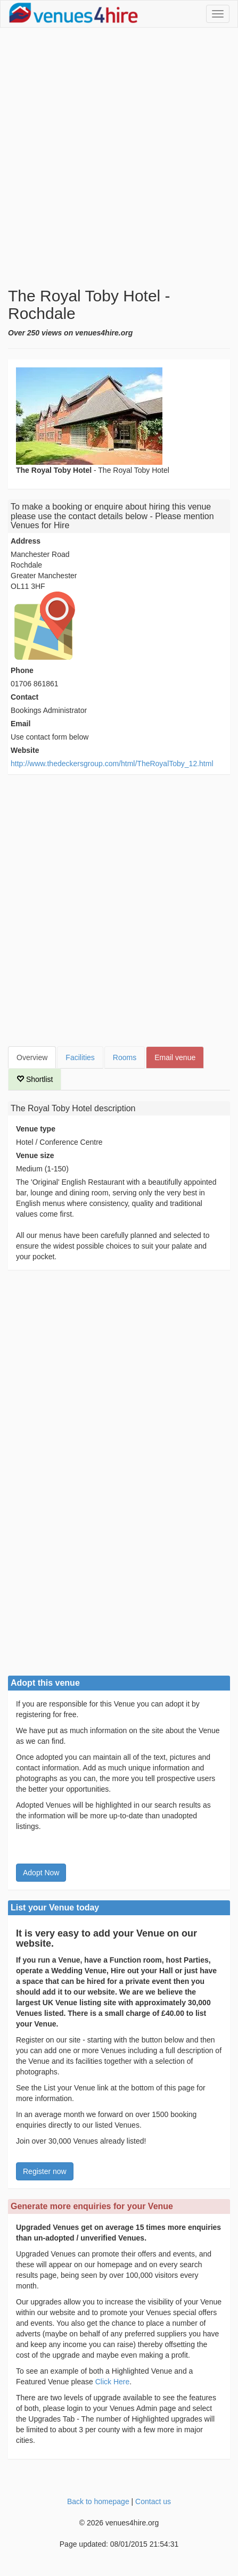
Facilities (79, 1057)
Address (25, 541)
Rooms (124, 1057)
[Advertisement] (119, 157)
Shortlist (35, 1079)
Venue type (35, 1129)
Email (20, 723)
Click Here (112, 2381)
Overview (32, 1057)
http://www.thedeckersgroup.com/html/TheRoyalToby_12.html (112, 763)
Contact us (153, 2501)
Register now (45, 2171)
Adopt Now (41, 1872)
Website (25, 750)
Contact (24, 697)
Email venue (174, 1057)
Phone (22, 670)
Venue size (35, 1155)
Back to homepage (98, 2501)
